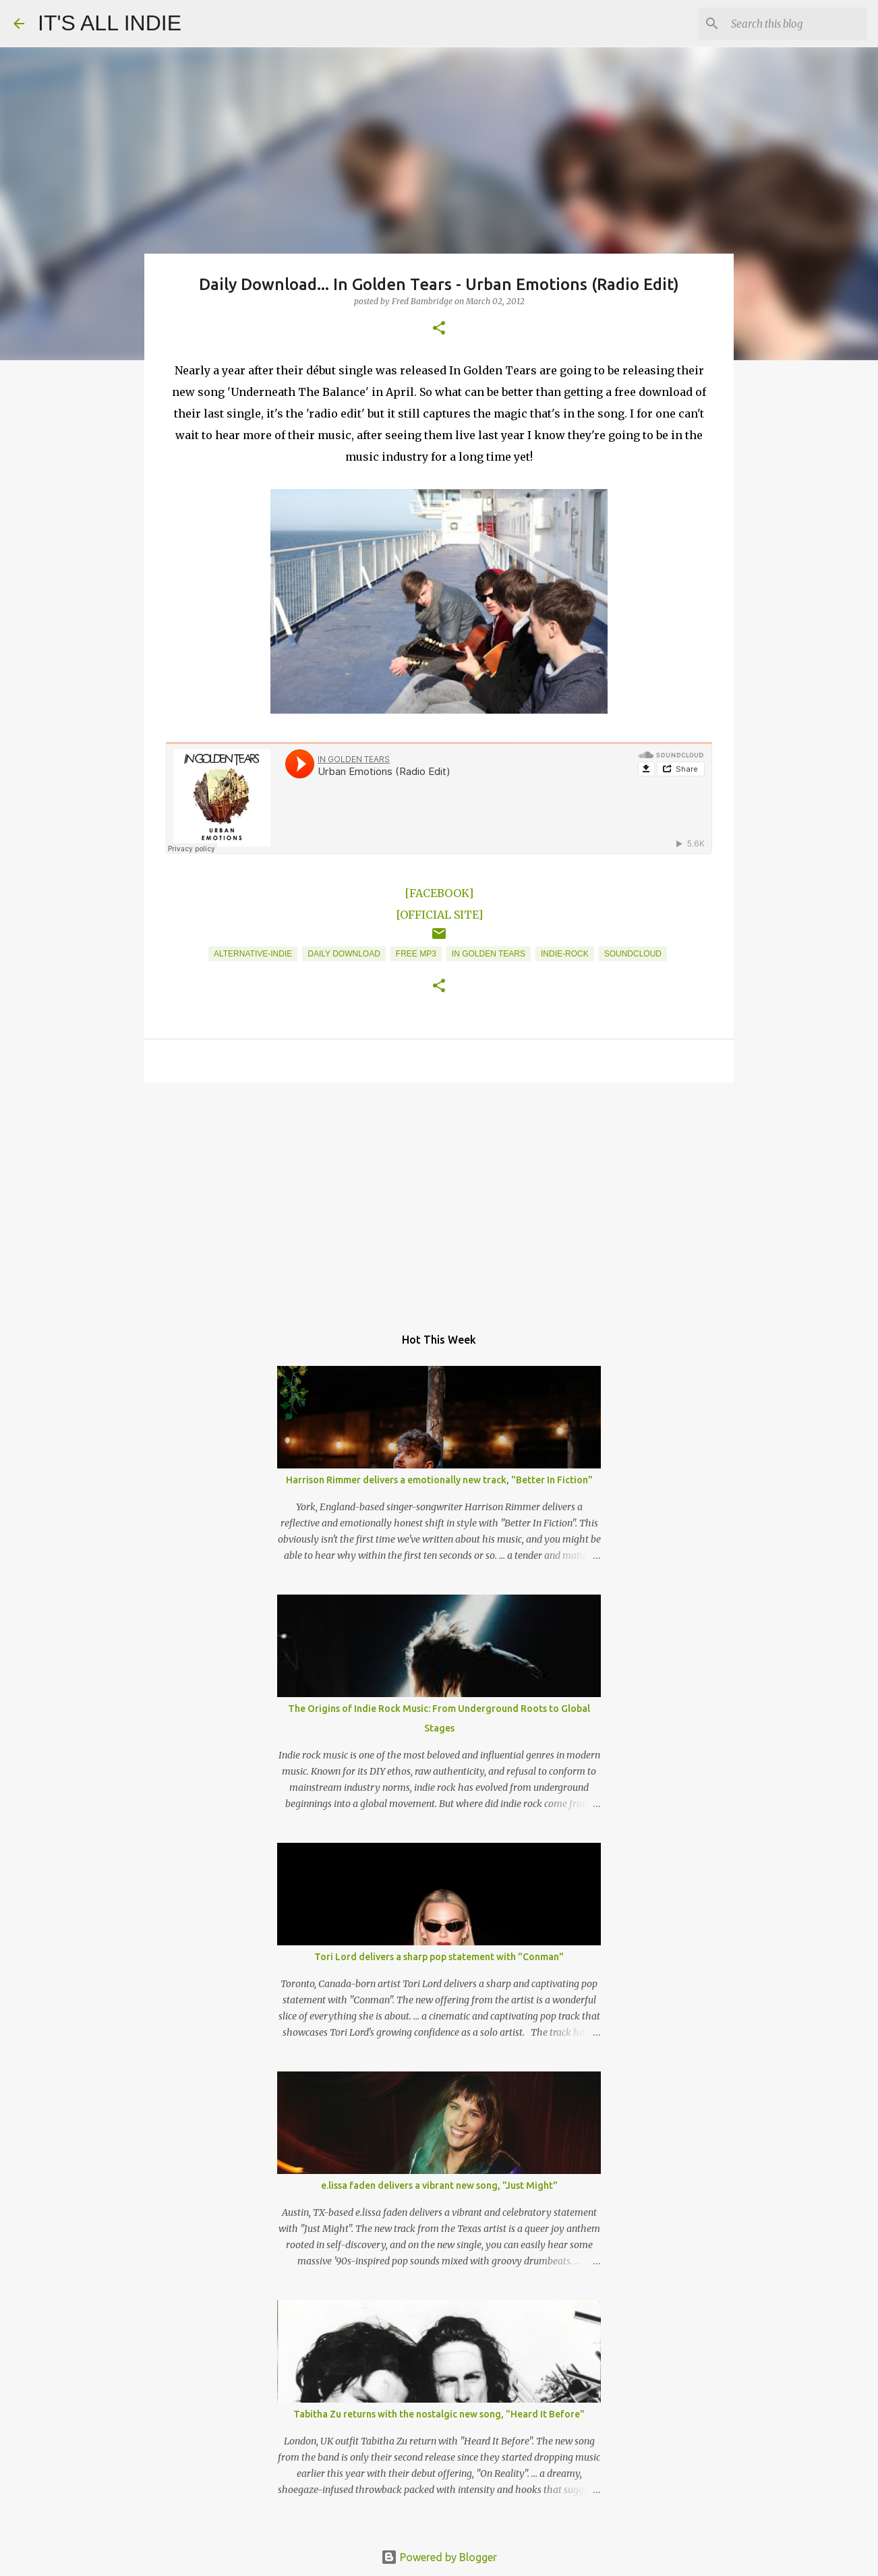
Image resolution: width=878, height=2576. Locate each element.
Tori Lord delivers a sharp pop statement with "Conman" (439, 1956)
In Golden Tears (488, 953)
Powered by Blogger (439, 2557)
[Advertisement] (439, 1197)
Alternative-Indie (253, 953)
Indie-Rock (565, 953)
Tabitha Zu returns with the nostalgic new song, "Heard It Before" (439, 2414)
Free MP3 (416, 953)
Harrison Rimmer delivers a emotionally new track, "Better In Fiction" (439, 1480)
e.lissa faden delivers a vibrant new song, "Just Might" (439, 2185)
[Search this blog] (796, 23)
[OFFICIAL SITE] (439, 914)
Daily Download (344, 953)
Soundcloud (633, 953)
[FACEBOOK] (439, 893)
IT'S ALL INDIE (109, 23)
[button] (439, 329)
